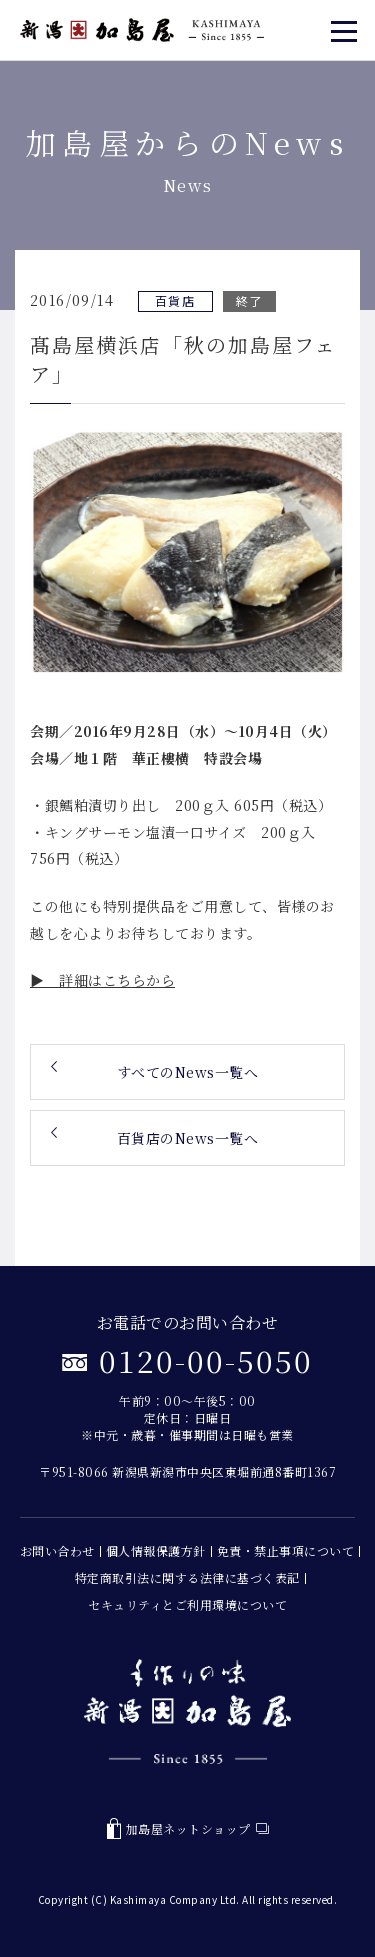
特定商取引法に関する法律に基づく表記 (187, 1577)
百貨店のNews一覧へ (188, 1138)
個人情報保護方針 (156, 1550)
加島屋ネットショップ (188, 1828)
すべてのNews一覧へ (188, 1072)
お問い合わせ (57, 1550)
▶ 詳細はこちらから (102, 980)
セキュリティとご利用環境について (187, 1604)
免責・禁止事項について (286, 1550)
